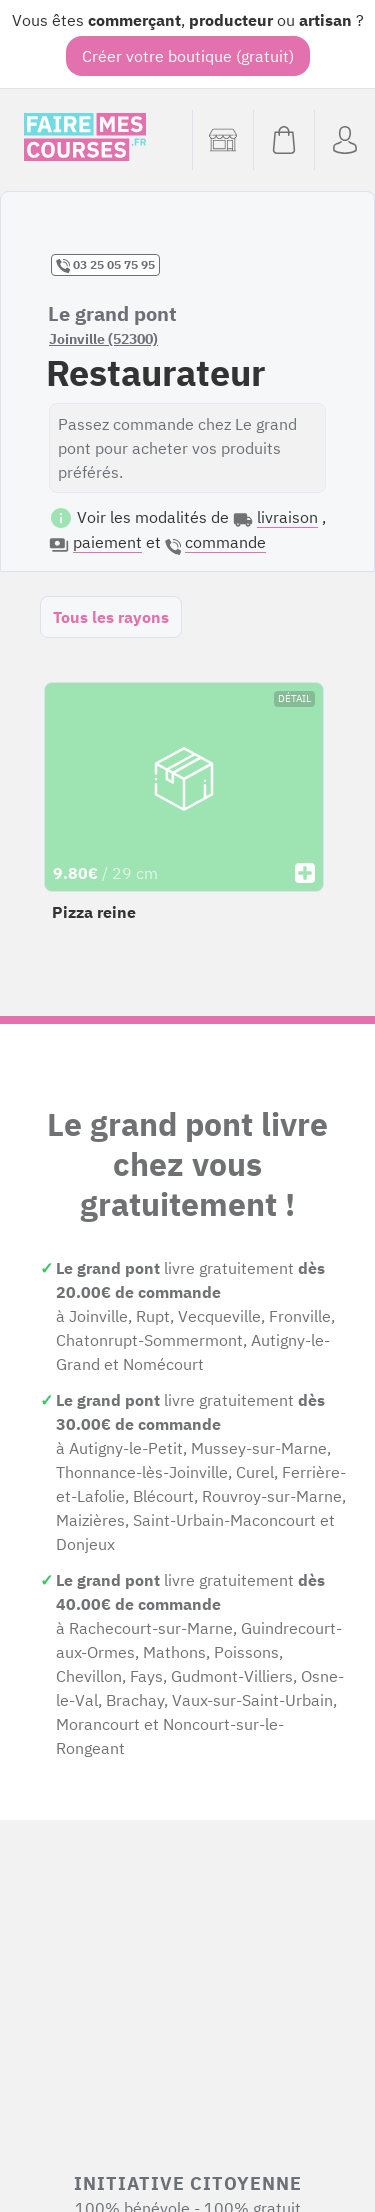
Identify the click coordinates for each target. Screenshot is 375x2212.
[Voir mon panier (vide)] (283, 140)
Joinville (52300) (103, 339)
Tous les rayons (111, 617)
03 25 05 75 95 (105, 265)
